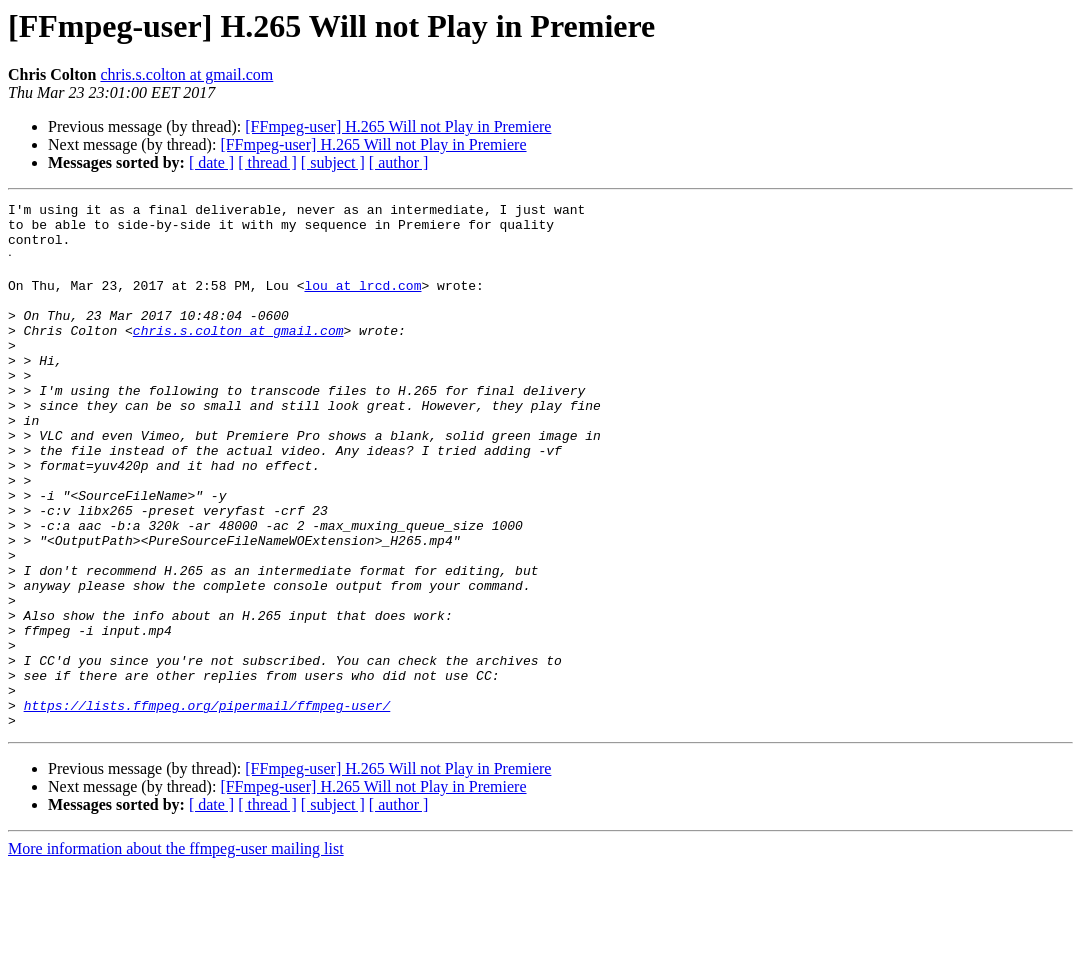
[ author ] (399, 162)
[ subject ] (333, 162)
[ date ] (211, 162)
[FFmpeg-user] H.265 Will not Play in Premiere (398, 126)
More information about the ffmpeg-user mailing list (176, 952)
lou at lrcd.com (362, 302)
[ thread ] (267, 162)
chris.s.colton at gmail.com (186, 74)
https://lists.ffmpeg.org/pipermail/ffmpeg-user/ (207, 806)
